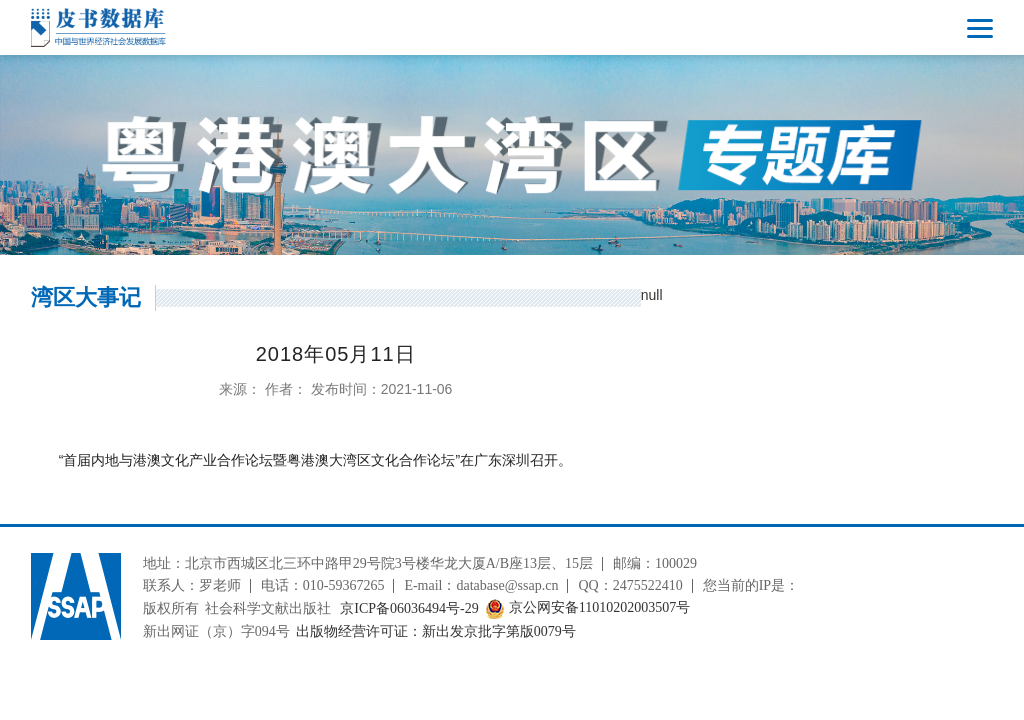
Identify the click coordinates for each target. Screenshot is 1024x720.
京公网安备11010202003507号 (587, 608)
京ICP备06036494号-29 (409, 608)
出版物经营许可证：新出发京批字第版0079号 (436, 631)
